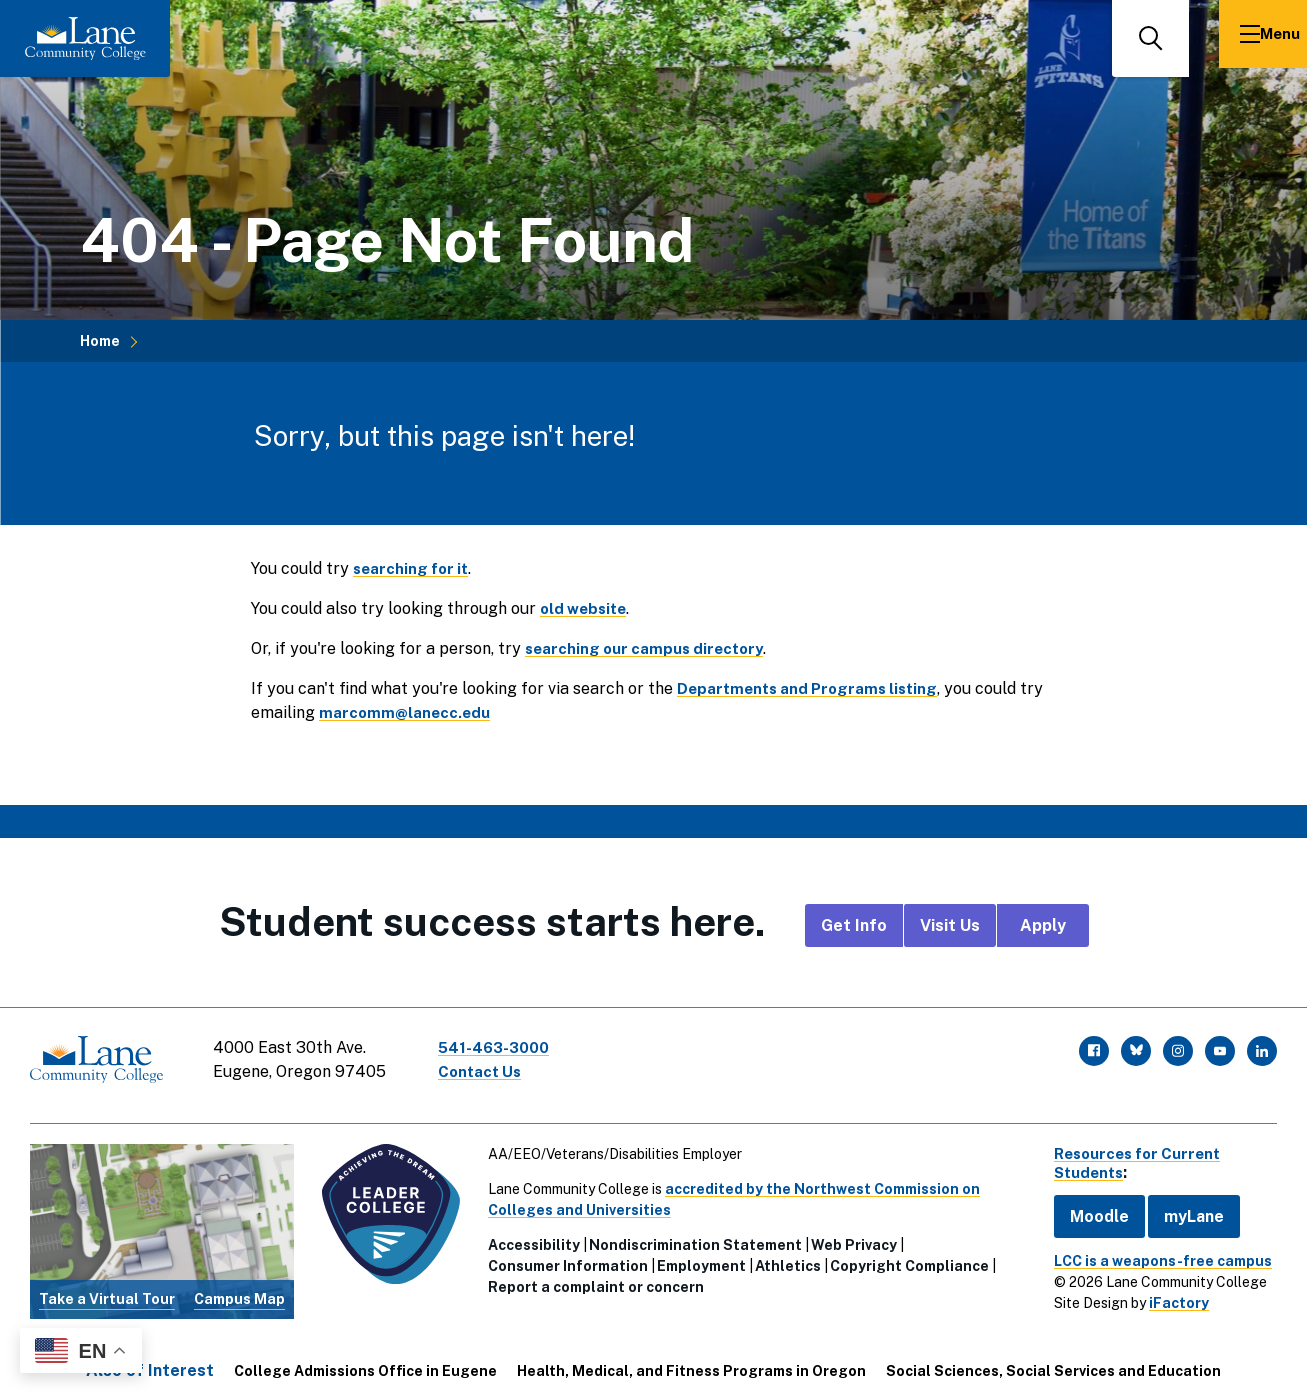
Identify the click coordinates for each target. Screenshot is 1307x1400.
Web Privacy (849, 1236)
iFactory (1166, 1294)
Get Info (854, 925)
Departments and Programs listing (813, 688)
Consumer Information (563, 1257)
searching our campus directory (649, 648)
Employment (696, 1257)
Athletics (783, 1257)
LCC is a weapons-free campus (1150, 1252)
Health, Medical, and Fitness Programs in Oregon (691, 1362)
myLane (1181, 1207)
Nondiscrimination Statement (690, 1236)
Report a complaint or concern (591, 1278)
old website (586, 608)
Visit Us (950, 925)
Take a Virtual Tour (106, 1290)
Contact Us (489, 1071)
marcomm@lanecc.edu (406, 712)
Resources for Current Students (1130, 1154)
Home (100, 341)
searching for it (414, 568)
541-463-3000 (504, 1047)
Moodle (1086, 1207)
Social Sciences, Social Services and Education (1053, 1362)
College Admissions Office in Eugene (365, 1362)
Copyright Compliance (904, 1257)
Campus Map (236, 1290)
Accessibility (529, 1236)
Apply (1043, 925)
